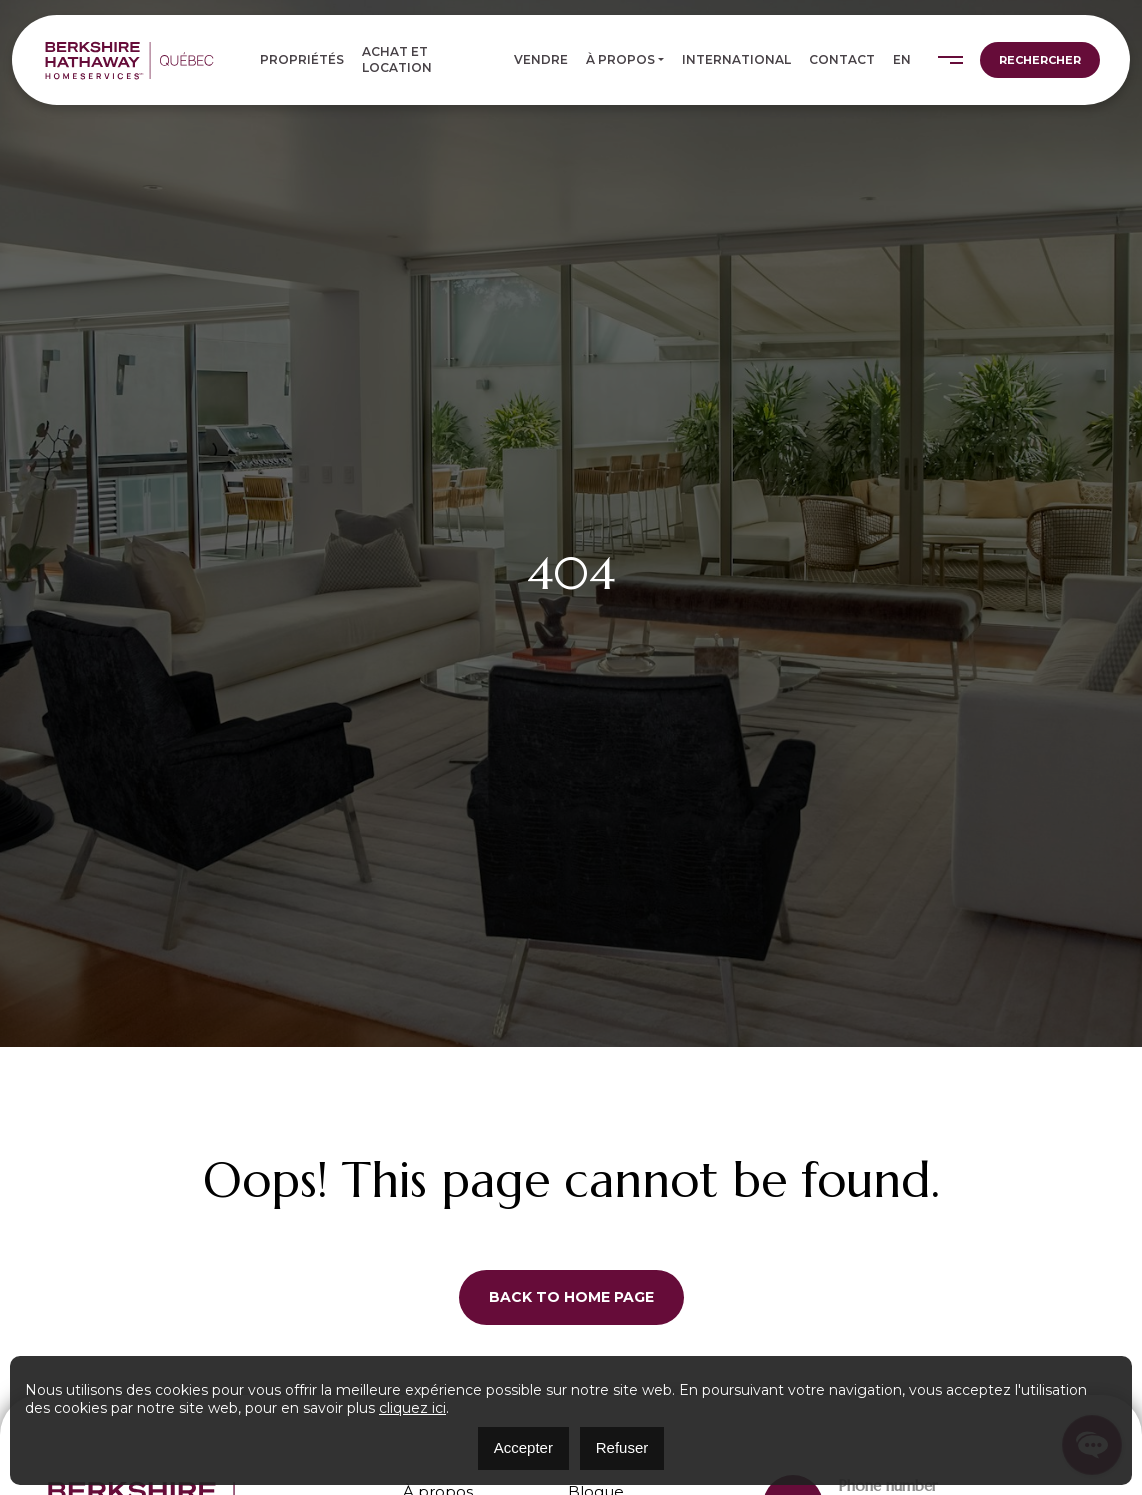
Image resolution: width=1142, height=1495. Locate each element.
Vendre (541, 59)
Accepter (523, 1447)
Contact (842, 59)
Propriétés (302, 59)
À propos (620, 59)
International (736, 59)
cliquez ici (412, 1408)
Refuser (622, 1447)
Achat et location (397, 59)
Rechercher (1040, 60)
